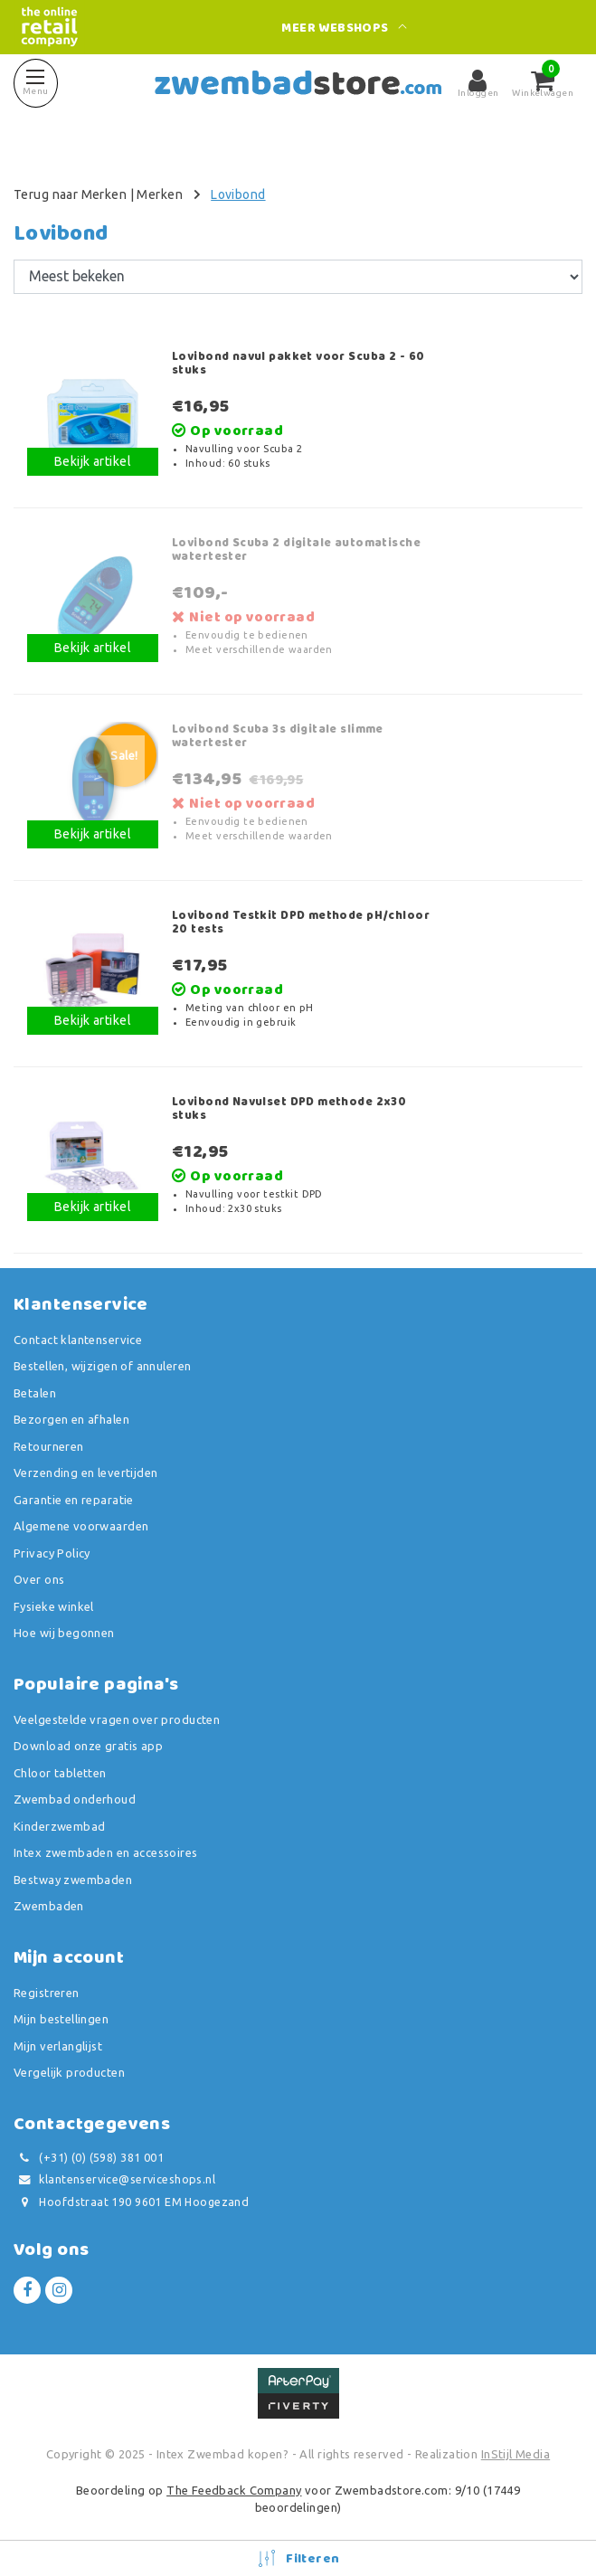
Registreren (47, 1992)
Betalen (35, 1393)
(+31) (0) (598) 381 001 (89, 2157)
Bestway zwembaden (73, 1879)
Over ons (39, 1579)
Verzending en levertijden (86, 1472)
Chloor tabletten (60, 1772)
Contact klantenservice (78, 1339)
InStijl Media (515, 2454)
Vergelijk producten (69, 2072)
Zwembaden (49, 1905)
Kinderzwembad (59, 1826)
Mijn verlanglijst (58, 2046)
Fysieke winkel (54, 1606)
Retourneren (49, 1446)
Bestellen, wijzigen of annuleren (102, 1365)
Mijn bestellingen (61, 2018)
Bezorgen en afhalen (71, 1419)
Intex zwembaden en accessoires (106, 1852)
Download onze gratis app (88, 1745)
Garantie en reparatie (74, 1499)
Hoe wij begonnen (64, 1632)
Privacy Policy (52, 1553)
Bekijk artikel (92, 461)
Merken (160, 194)
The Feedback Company (233, 2490)
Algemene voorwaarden (81, 1526)
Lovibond (238, 194)
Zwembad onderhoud (75, 1799)
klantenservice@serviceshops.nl (114, 2179)
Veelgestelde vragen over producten (117, 1719)
